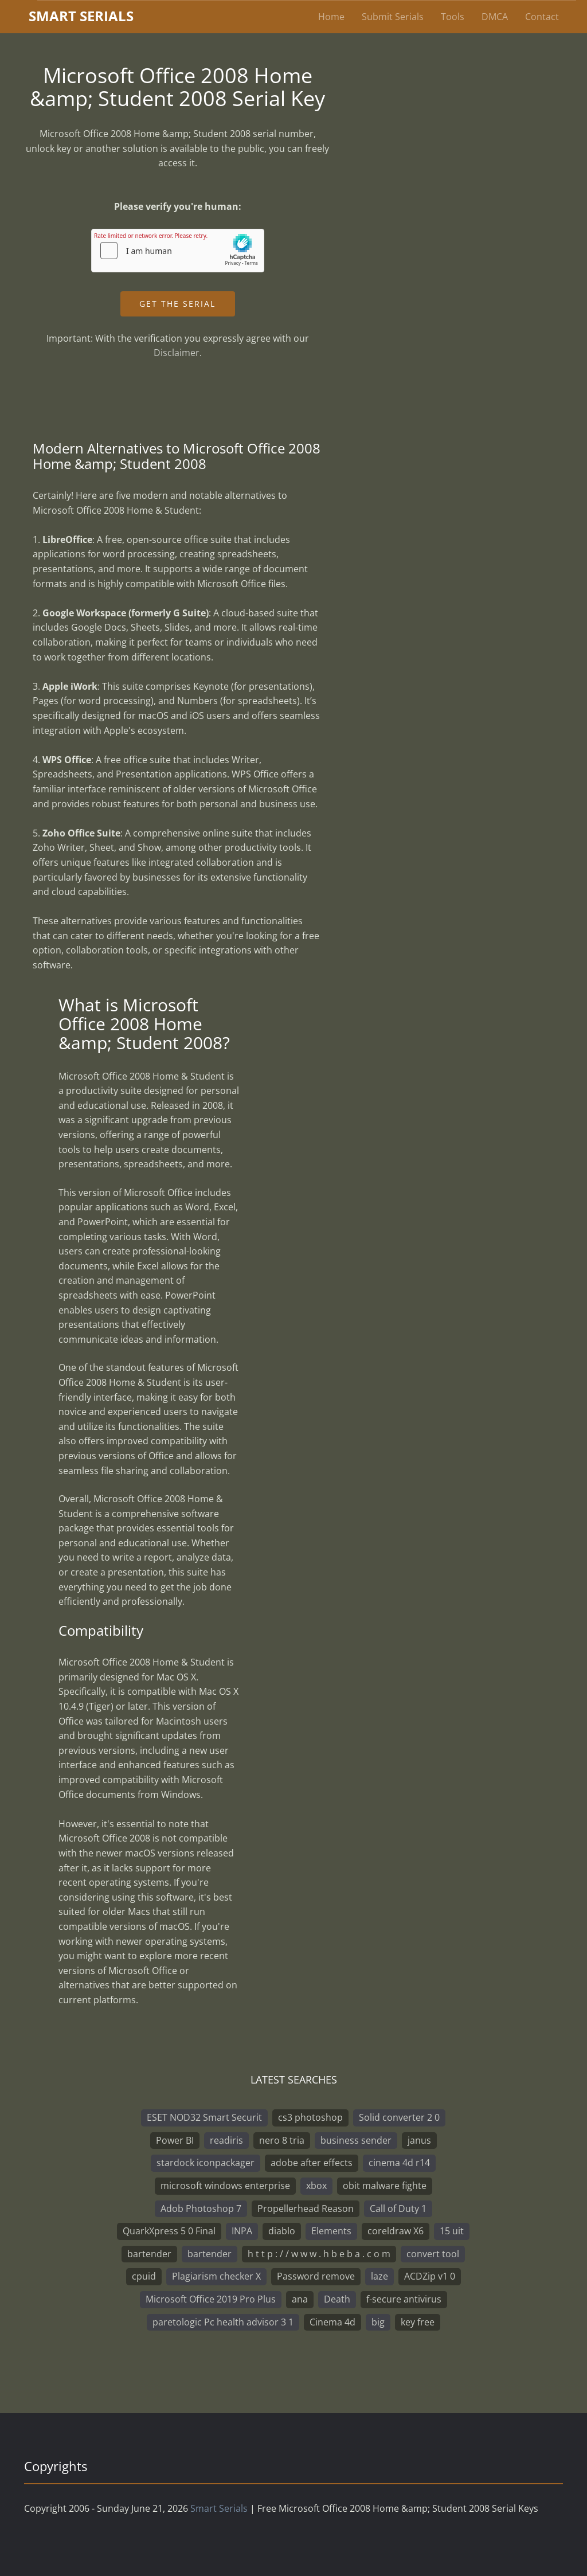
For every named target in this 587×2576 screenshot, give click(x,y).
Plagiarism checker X (216, 2276)
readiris (226, 2140)
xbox (316, 2185)
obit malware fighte (384, 2185)
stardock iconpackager (205, 2162)
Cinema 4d (332, 2322)
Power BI (175, 2140)
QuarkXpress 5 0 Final (169, 2231)
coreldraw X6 (395, 2231)
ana (300, 2299)
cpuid (144, 2276)
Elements (331, 2231)
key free (418, 2322)
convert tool (432, 2253)
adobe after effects (312, 2162)
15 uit (452, 2231)
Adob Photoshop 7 (201, 2208)
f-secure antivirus (403, 2299)
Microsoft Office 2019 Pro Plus (211, 2299)
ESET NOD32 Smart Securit (204, 2117)
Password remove (316, 2276)
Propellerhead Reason (305, 2208)
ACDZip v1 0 (429, 2276)
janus (419, 2140)
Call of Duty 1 (398, 2208)
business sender (356, 2140)
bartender (149, 2253)
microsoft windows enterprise (225, 2185)
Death (337, 2299)
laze (379, 2276)
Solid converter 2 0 (399, 2117)
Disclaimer (176, 352)
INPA (242, 2231)
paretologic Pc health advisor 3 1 (223, 2322)
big (378, 2322)
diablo (281, 2231)
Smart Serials (219, 2508)
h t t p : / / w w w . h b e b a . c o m (319, 2253)
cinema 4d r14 (399, 2162)
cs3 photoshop (310, 2117)
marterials (81, 15)
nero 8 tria (281, 2140)
